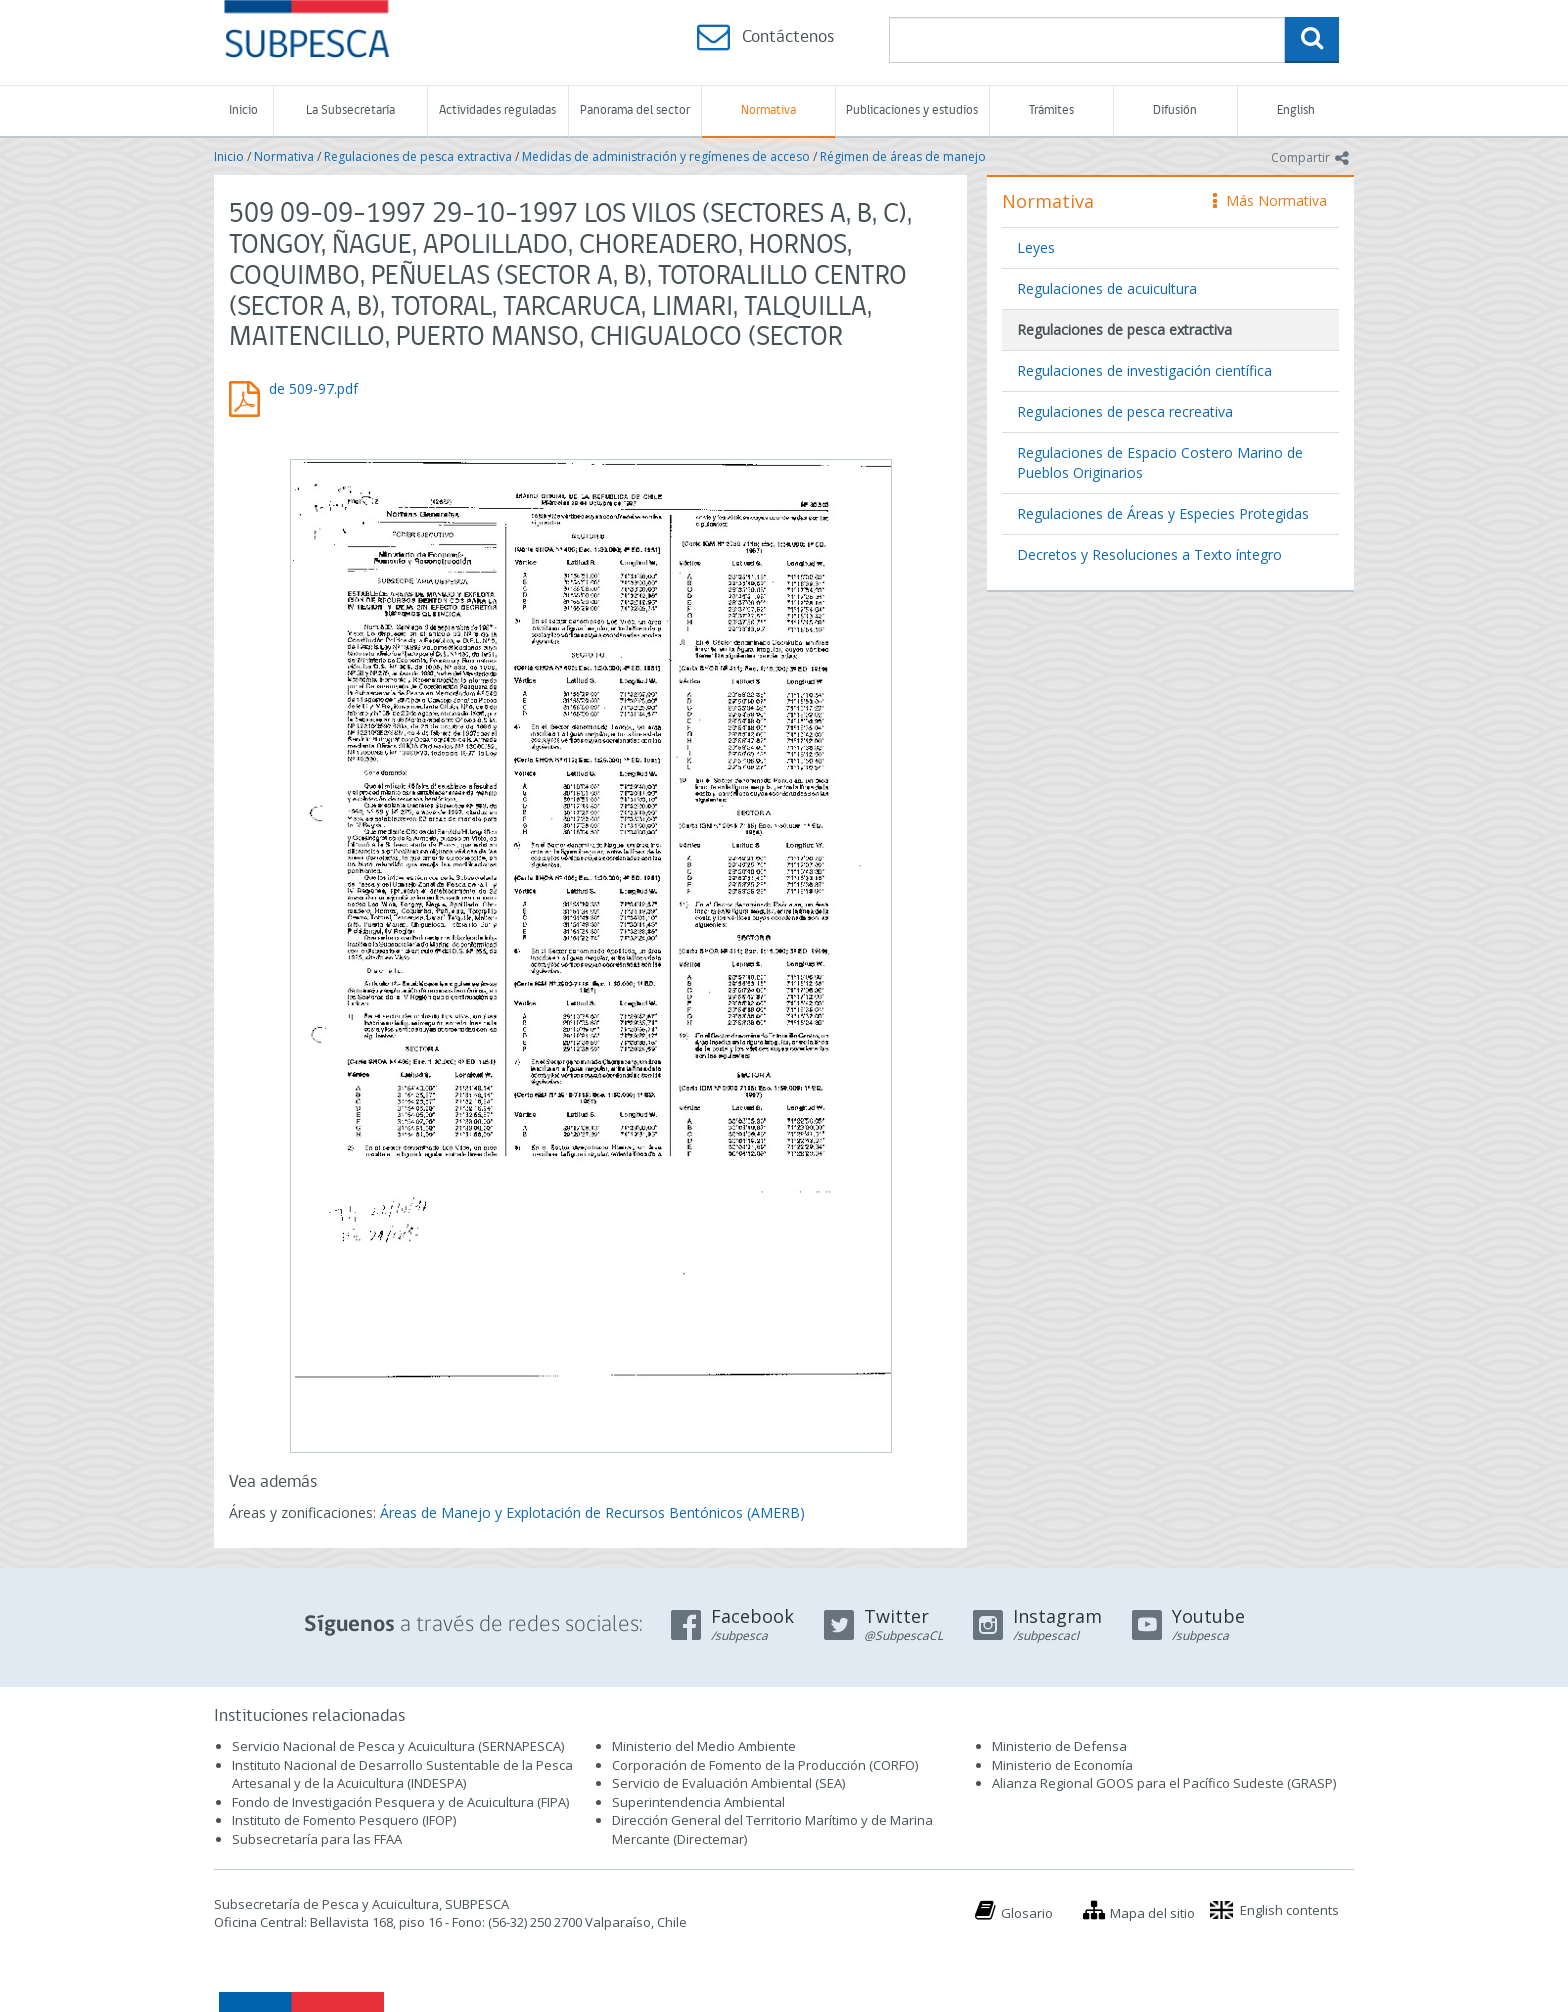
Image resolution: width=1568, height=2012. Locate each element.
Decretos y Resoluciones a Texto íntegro (1149, 554)
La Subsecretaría (350, 110)
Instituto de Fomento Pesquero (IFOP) (344, 1820)
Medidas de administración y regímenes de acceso (666, 156)
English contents (1289, 1910)
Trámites (1051, 110)
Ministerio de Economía (1062, 1765)
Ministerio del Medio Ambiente (704, 1746)
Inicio (243, 110)
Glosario (1027, 1913)
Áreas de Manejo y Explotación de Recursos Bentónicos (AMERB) (592, 1512)
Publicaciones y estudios (912, 110)
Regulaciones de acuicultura (1107, 288)
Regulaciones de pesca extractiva (418, 156)
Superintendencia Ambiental (698, 1802)
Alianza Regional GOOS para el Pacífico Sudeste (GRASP (1162, 1783)
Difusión (1175, 110)
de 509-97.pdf (313, 388)
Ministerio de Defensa (1059, 1746)
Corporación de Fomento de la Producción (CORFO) (765, 1765)
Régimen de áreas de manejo (903, 156)
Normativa (768, 110)
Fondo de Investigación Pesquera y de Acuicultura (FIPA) (400, 1802)
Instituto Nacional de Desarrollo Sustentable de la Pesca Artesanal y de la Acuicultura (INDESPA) (402, 1774)
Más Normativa (1270, 200)
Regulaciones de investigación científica (1144, 370)
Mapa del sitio (1152, 1913)
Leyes (1036, 247)
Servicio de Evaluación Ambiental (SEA (727, 1783)
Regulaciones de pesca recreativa (1125, 411)
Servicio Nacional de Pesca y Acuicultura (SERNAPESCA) (398, 1746)
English (1296, 110)
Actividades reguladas (497, 110)
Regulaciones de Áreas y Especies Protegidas (1163, 513)
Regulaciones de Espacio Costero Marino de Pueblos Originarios (1160, 462)
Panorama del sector (635, 110)
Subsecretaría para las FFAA (317, 1839)
